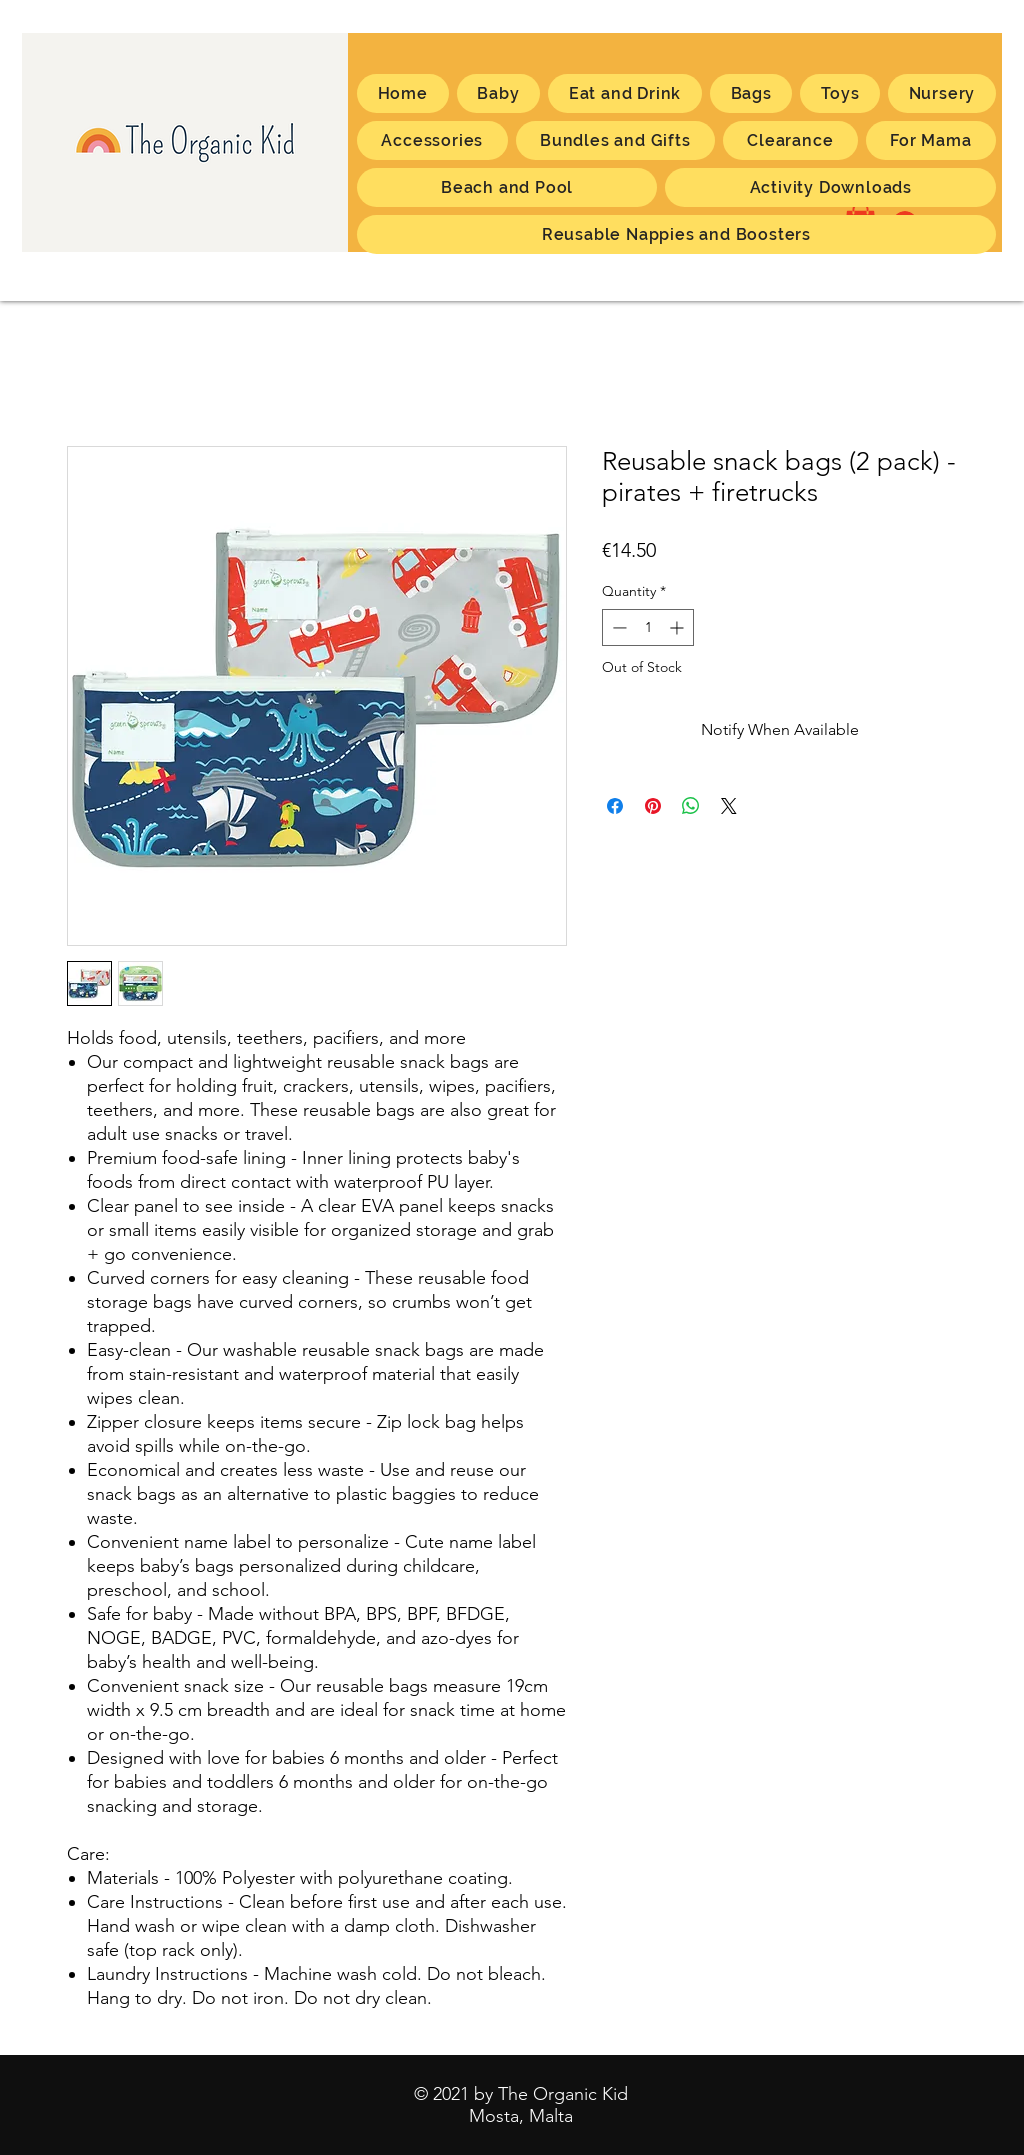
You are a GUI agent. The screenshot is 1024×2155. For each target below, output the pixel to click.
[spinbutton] (648, 627)
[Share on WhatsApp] (691, 806)
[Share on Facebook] (615, 806)
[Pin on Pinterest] (653, 806)
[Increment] (678, 627)
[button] (931, 140)
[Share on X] (729, 806)
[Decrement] (617, 627)
